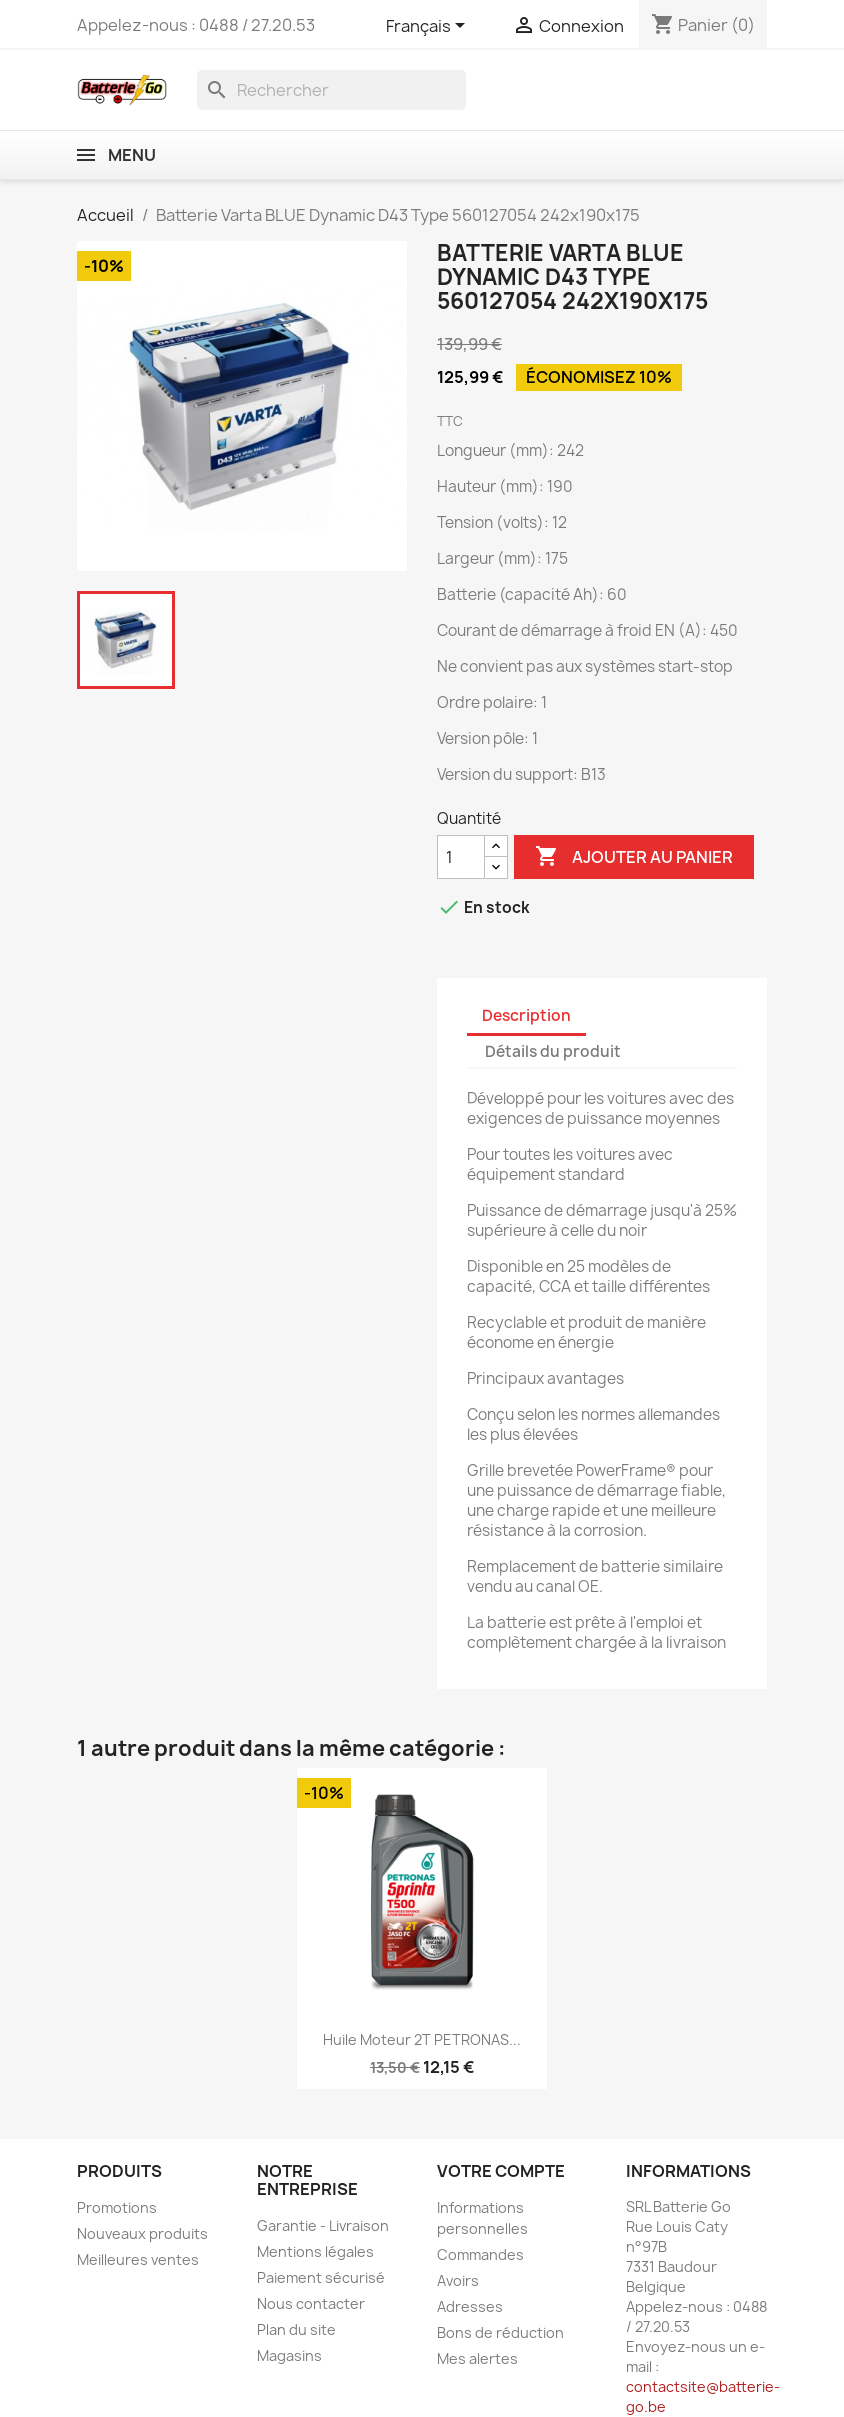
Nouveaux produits (142, 2233)
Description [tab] (526, 1015)
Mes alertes (477, 2358)
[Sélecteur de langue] (429, 27)
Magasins (289, 2355)
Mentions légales (315, 2251)
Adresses (470, 2306)
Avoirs (458, 2280)
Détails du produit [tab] (553, 1051)
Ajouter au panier (634, 857)
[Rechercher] (331, 90)
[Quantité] (461, 857)
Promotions (117, 2207)
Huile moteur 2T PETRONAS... (422, 2039)
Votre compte (501, 2171)
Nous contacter (311, 2303)
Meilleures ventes (138, 2259)
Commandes (480, 2254)
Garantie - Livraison (323, 2225)
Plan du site (296, 2329)
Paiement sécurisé (321, 2277)
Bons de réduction (500, 2332)
